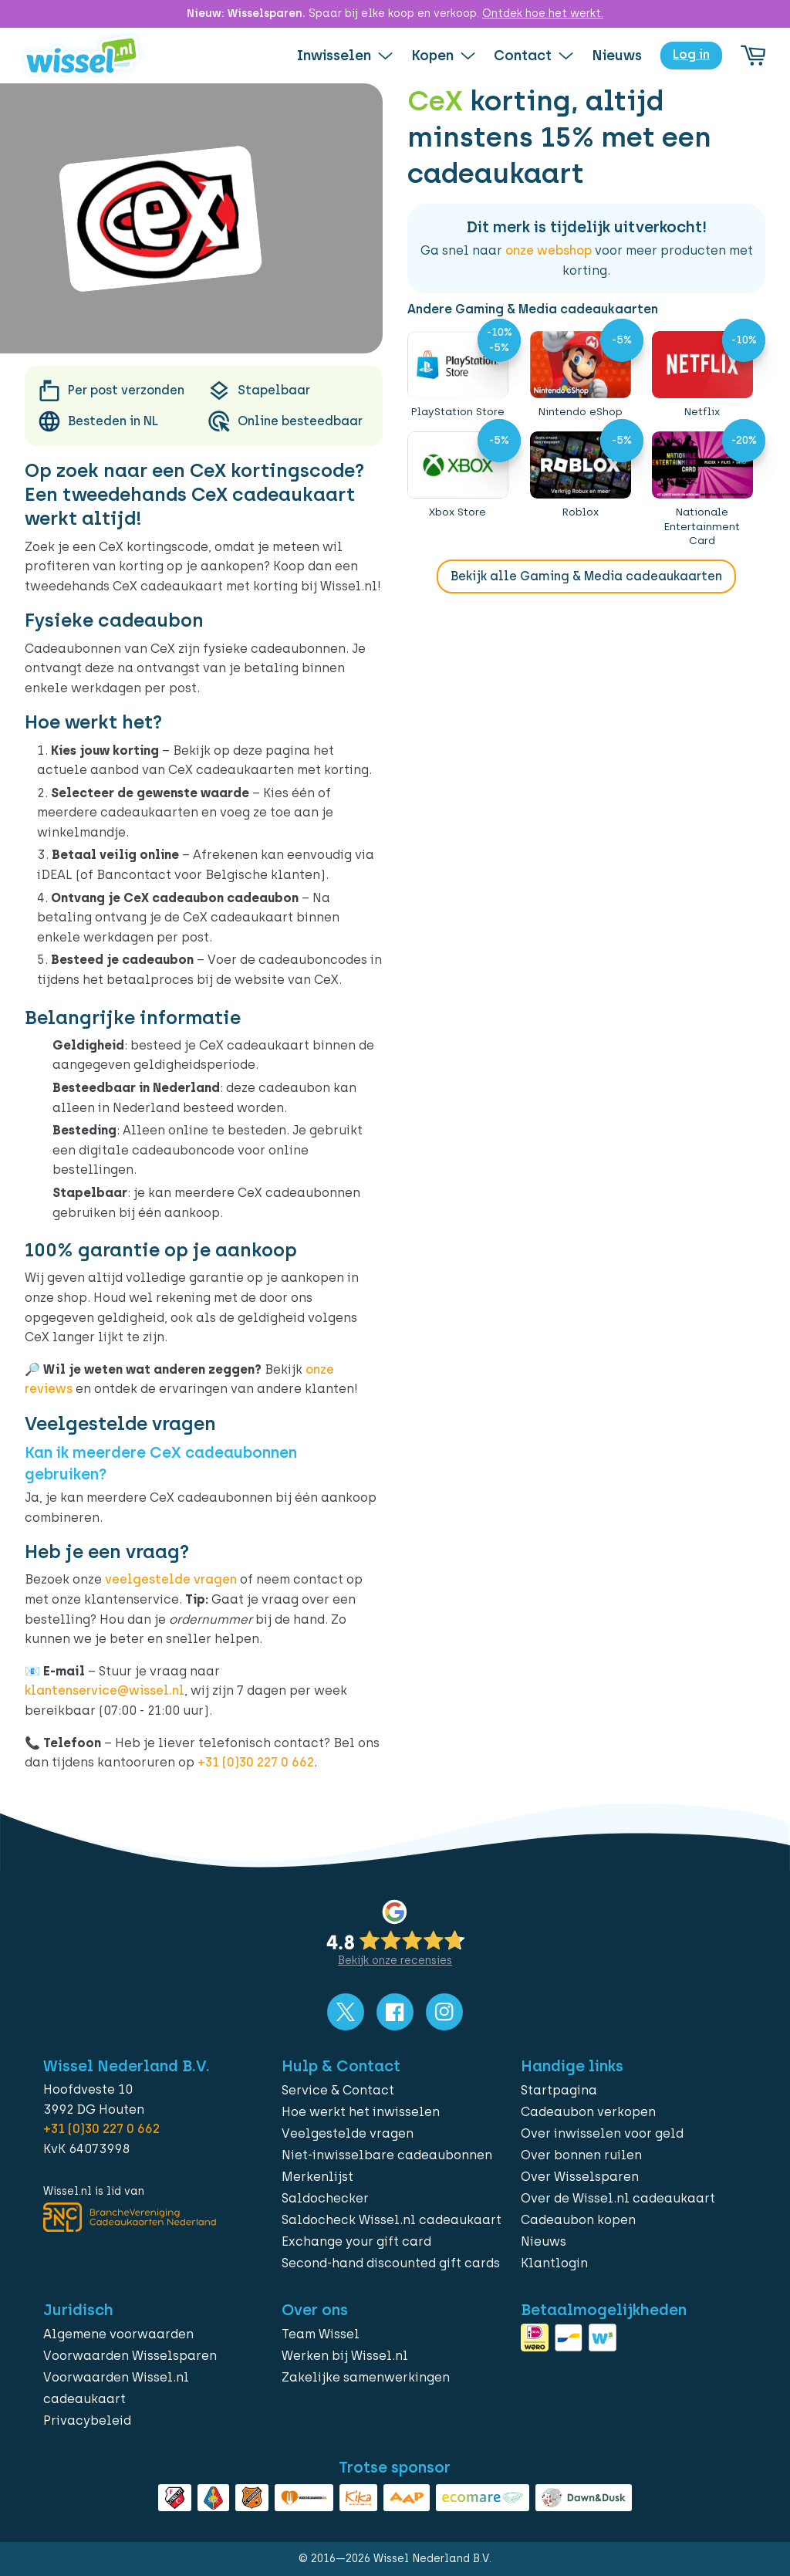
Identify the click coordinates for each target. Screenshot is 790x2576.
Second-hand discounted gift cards (391, 2263)
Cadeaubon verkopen (588, 2111)
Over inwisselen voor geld (602, 2133)
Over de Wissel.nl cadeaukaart (618, 2198)
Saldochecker (325, 2198)
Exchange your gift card (356, 2241)
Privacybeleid (87, 2420)
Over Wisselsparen (580, 2176)
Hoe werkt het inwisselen (361, 2111)
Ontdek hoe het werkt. (542, 13)
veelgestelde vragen (171, 1579)
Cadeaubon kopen (578, 2220)
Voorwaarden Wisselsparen (130, 2355)
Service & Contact (338, 2090)
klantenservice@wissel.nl (104, 1690)
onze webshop (548, 250)
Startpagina (559, 2090)
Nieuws (543, 2241)
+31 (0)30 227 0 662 (256, 1762)
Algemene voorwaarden (118, 2334)
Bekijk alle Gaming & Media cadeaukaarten (586, 576)
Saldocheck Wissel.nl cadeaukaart (391, 2220)
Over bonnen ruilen (581, 2155)
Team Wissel (321, 2334)
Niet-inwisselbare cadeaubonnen (387, 2155)
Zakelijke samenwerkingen (366, 2377)
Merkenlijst (317, 2176)
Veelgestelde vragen (348, 2133)
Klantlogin (554, 2263)
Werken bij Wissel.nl (345, 2355)
